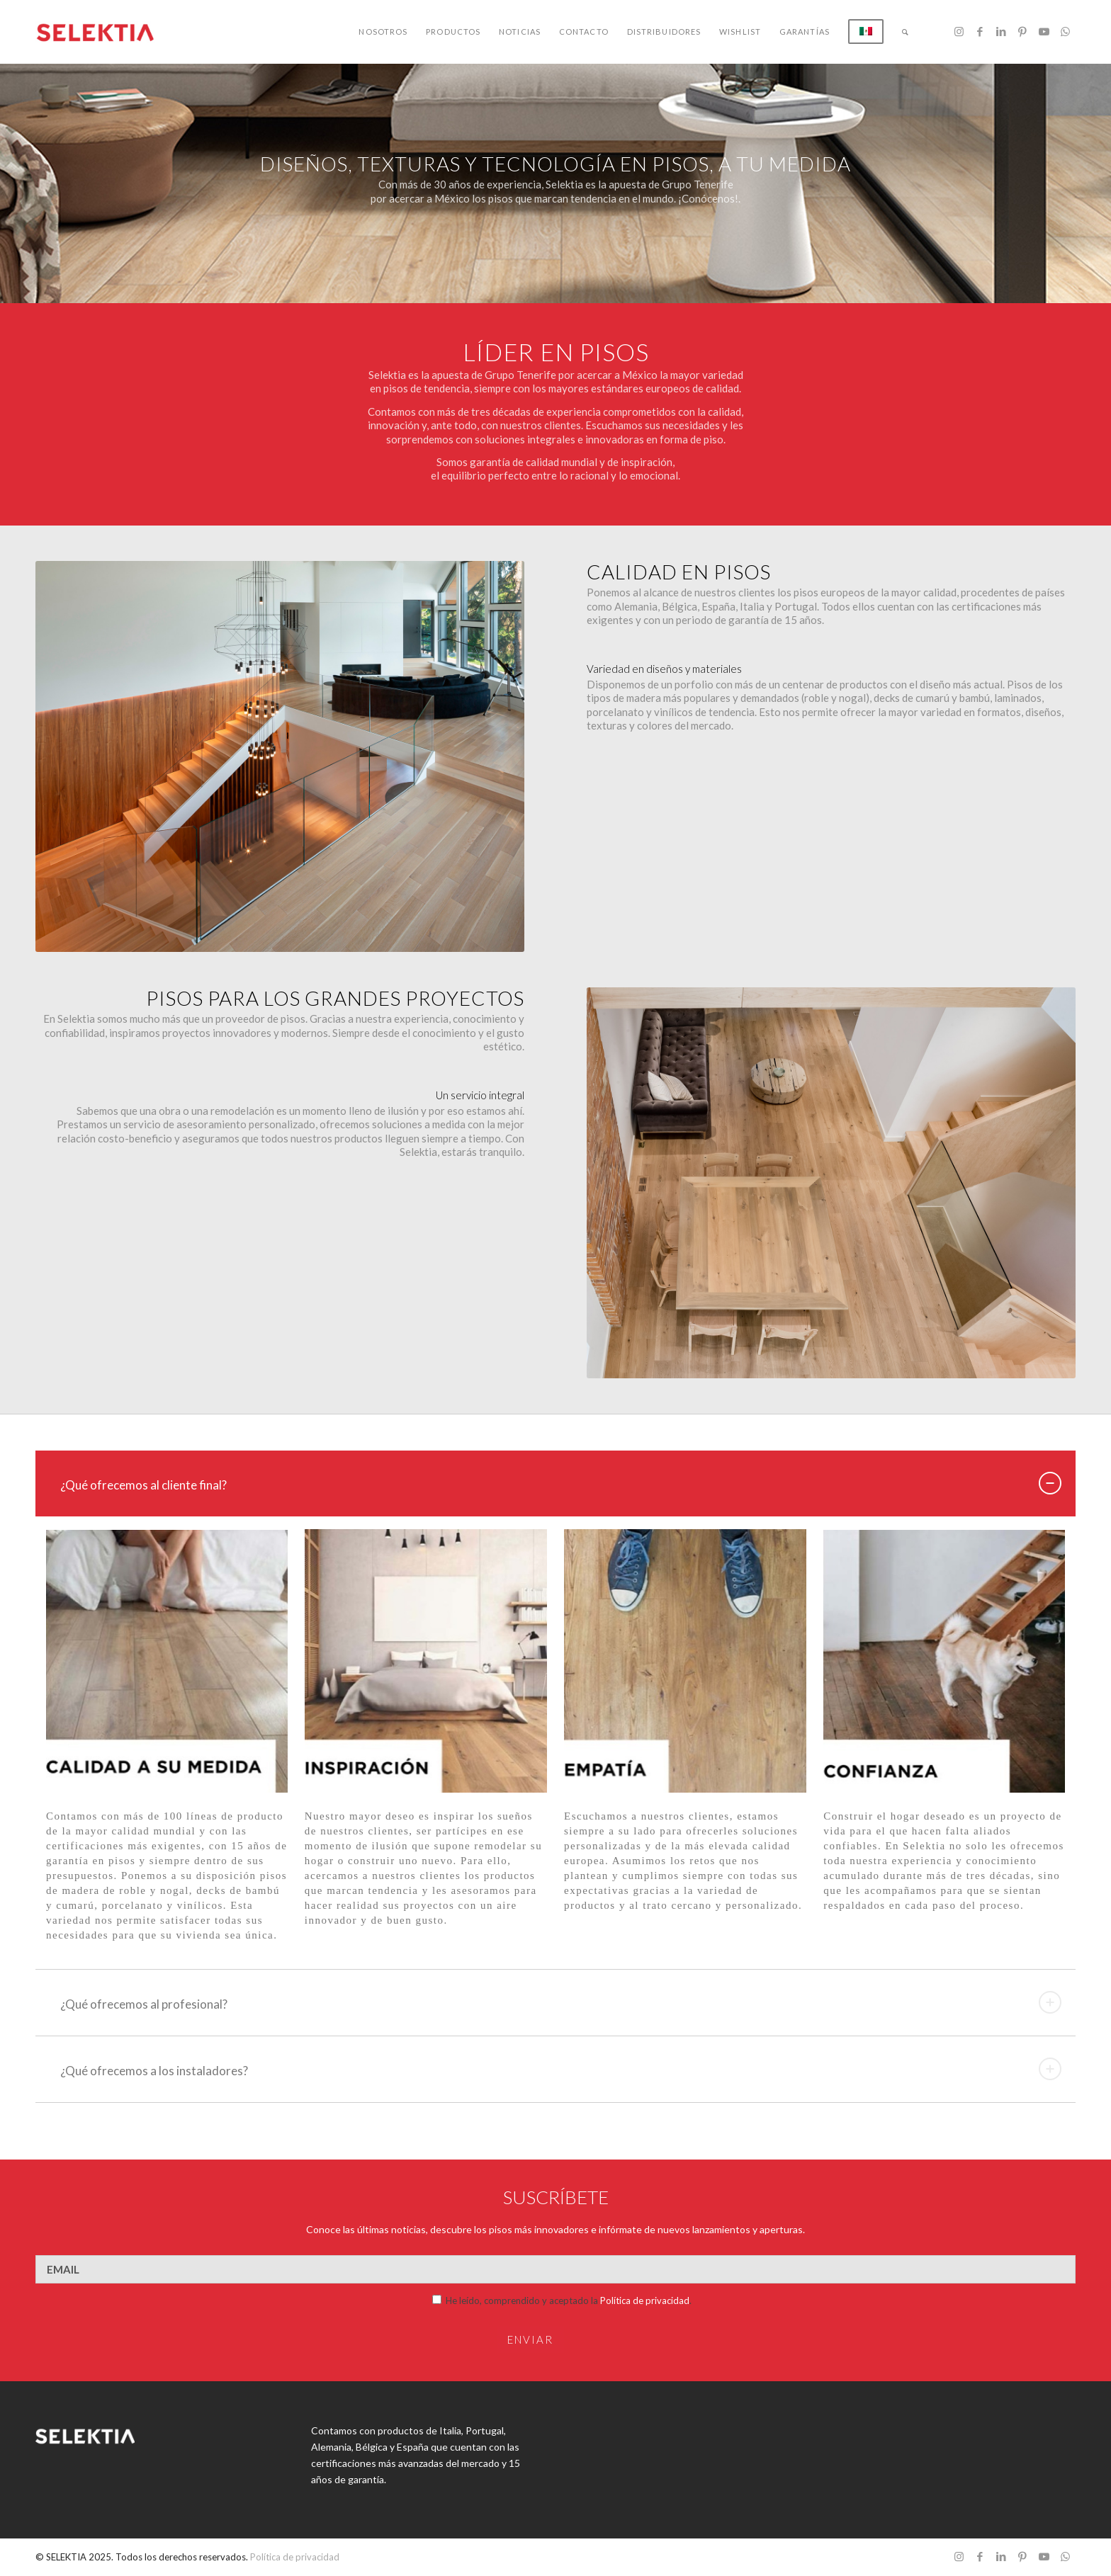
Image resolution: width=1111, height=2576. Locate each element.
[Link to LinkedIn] (1001, 31)
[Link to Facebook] (980, 31)
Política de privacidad (644, 2300)
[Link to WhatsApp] (1065, 31)
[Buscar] (905, 32)
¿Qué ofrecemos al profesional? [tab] (560, 2002)
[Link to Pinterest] (1022, 31)
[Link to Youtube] (1043, 31)
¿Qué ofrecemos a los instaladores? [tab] (560, 2069)
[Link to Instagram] (958, 31)
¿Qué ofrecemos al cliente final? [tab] (560, 1483)
